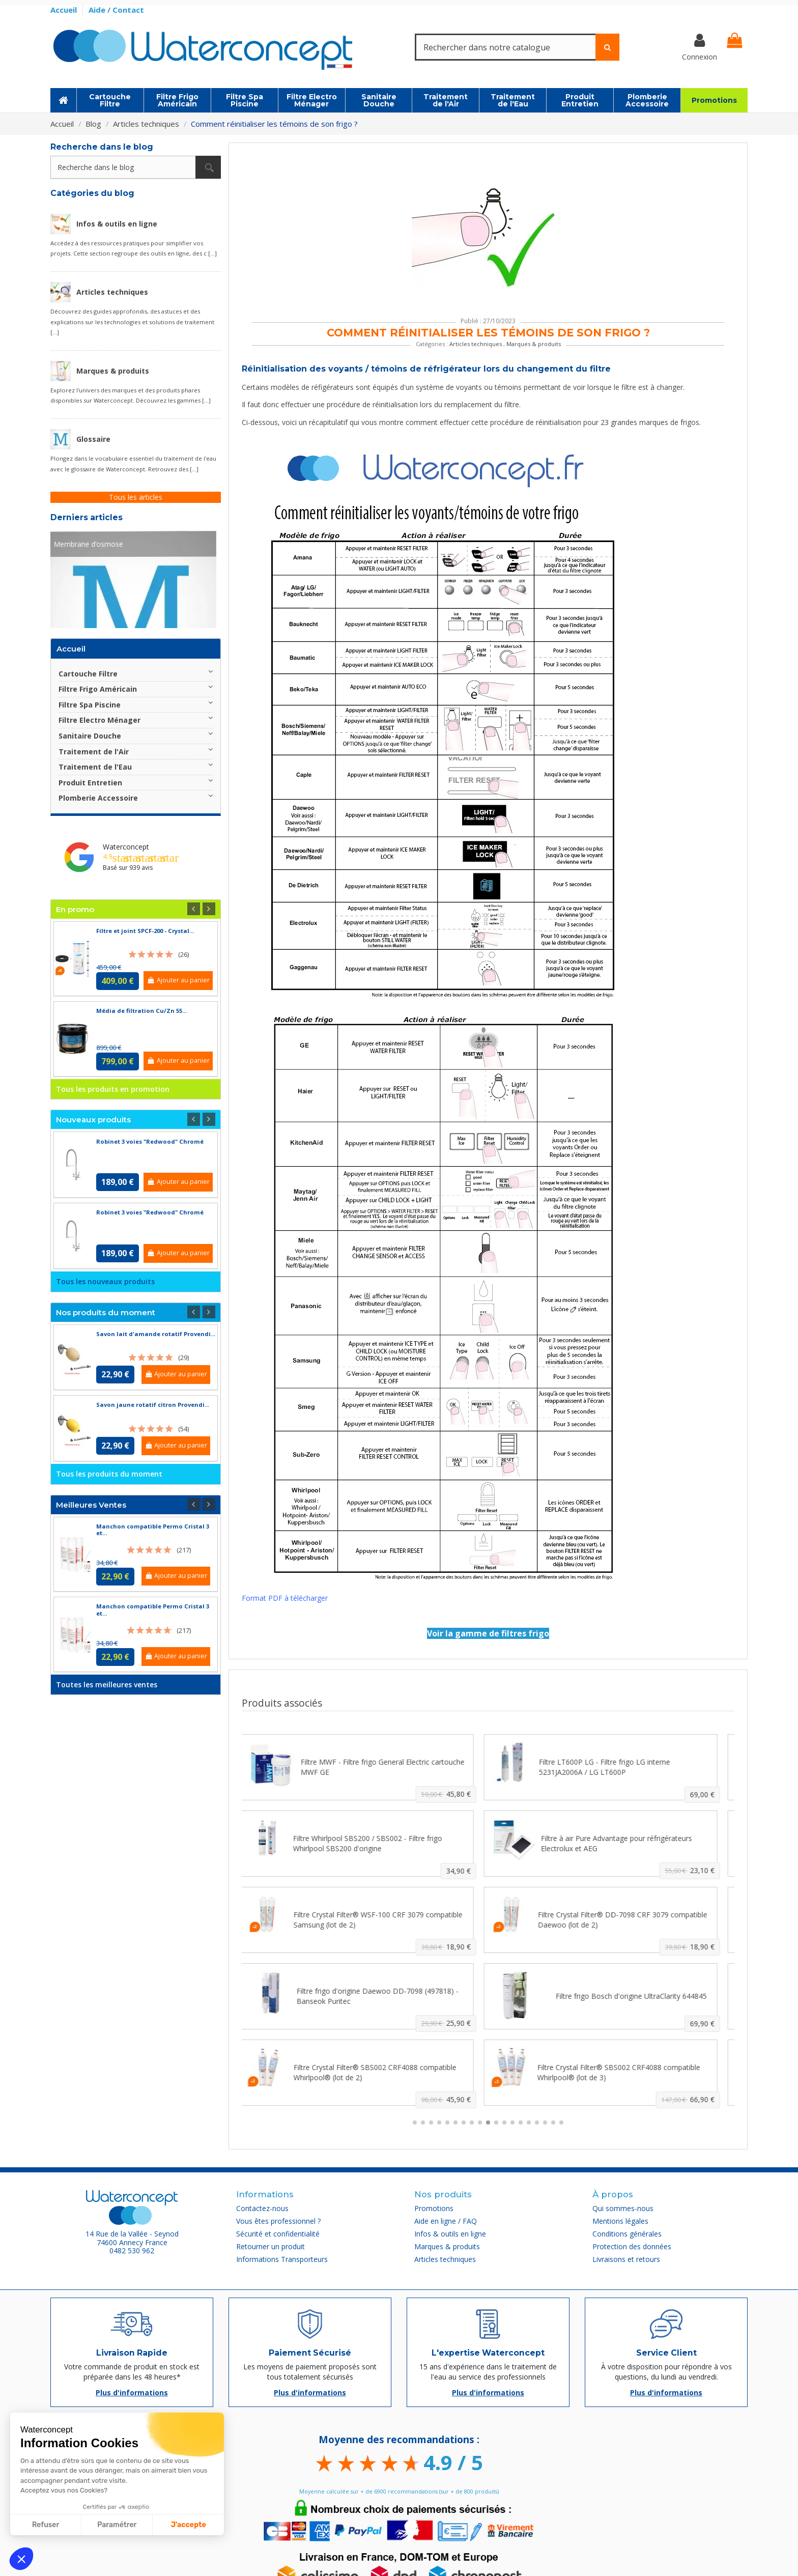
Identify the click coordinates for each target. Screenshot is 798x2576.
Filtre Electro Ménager (99, 720)
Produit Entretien (90, 782)
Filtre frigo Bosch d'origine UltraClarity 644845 (640, 1996)
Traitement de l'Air (94, 751)
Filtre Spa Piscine (90, 705)
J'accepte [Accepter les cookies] (188, 2525)
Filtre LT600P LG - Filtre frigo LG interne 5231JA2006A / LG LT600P (613, 1767)
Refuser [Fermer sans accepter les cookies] (45, 2525)
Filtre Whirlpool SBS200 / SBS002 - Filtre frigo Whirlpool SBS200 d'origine (376, 1843)
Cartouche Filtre (88, 673)
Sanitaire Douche (90, 736)
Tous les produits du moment (109, 1474)
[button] (21, 2558)
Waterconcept (126, 847)
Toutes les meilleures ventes (106, 1684)
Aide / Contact (116, 10)
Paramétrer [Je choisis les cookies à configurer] (116, 2525)
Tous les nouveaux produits (105, 1281)
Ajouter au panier (178, 980)
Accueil (64, 10)
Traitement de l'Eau (95, 767)
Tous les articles (135, 497)
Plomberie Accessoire (98, 798)
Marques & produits (533, 344)
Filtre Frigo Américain (98, 689)
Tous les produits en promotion (112, 1089)
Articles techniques (475, 344)
